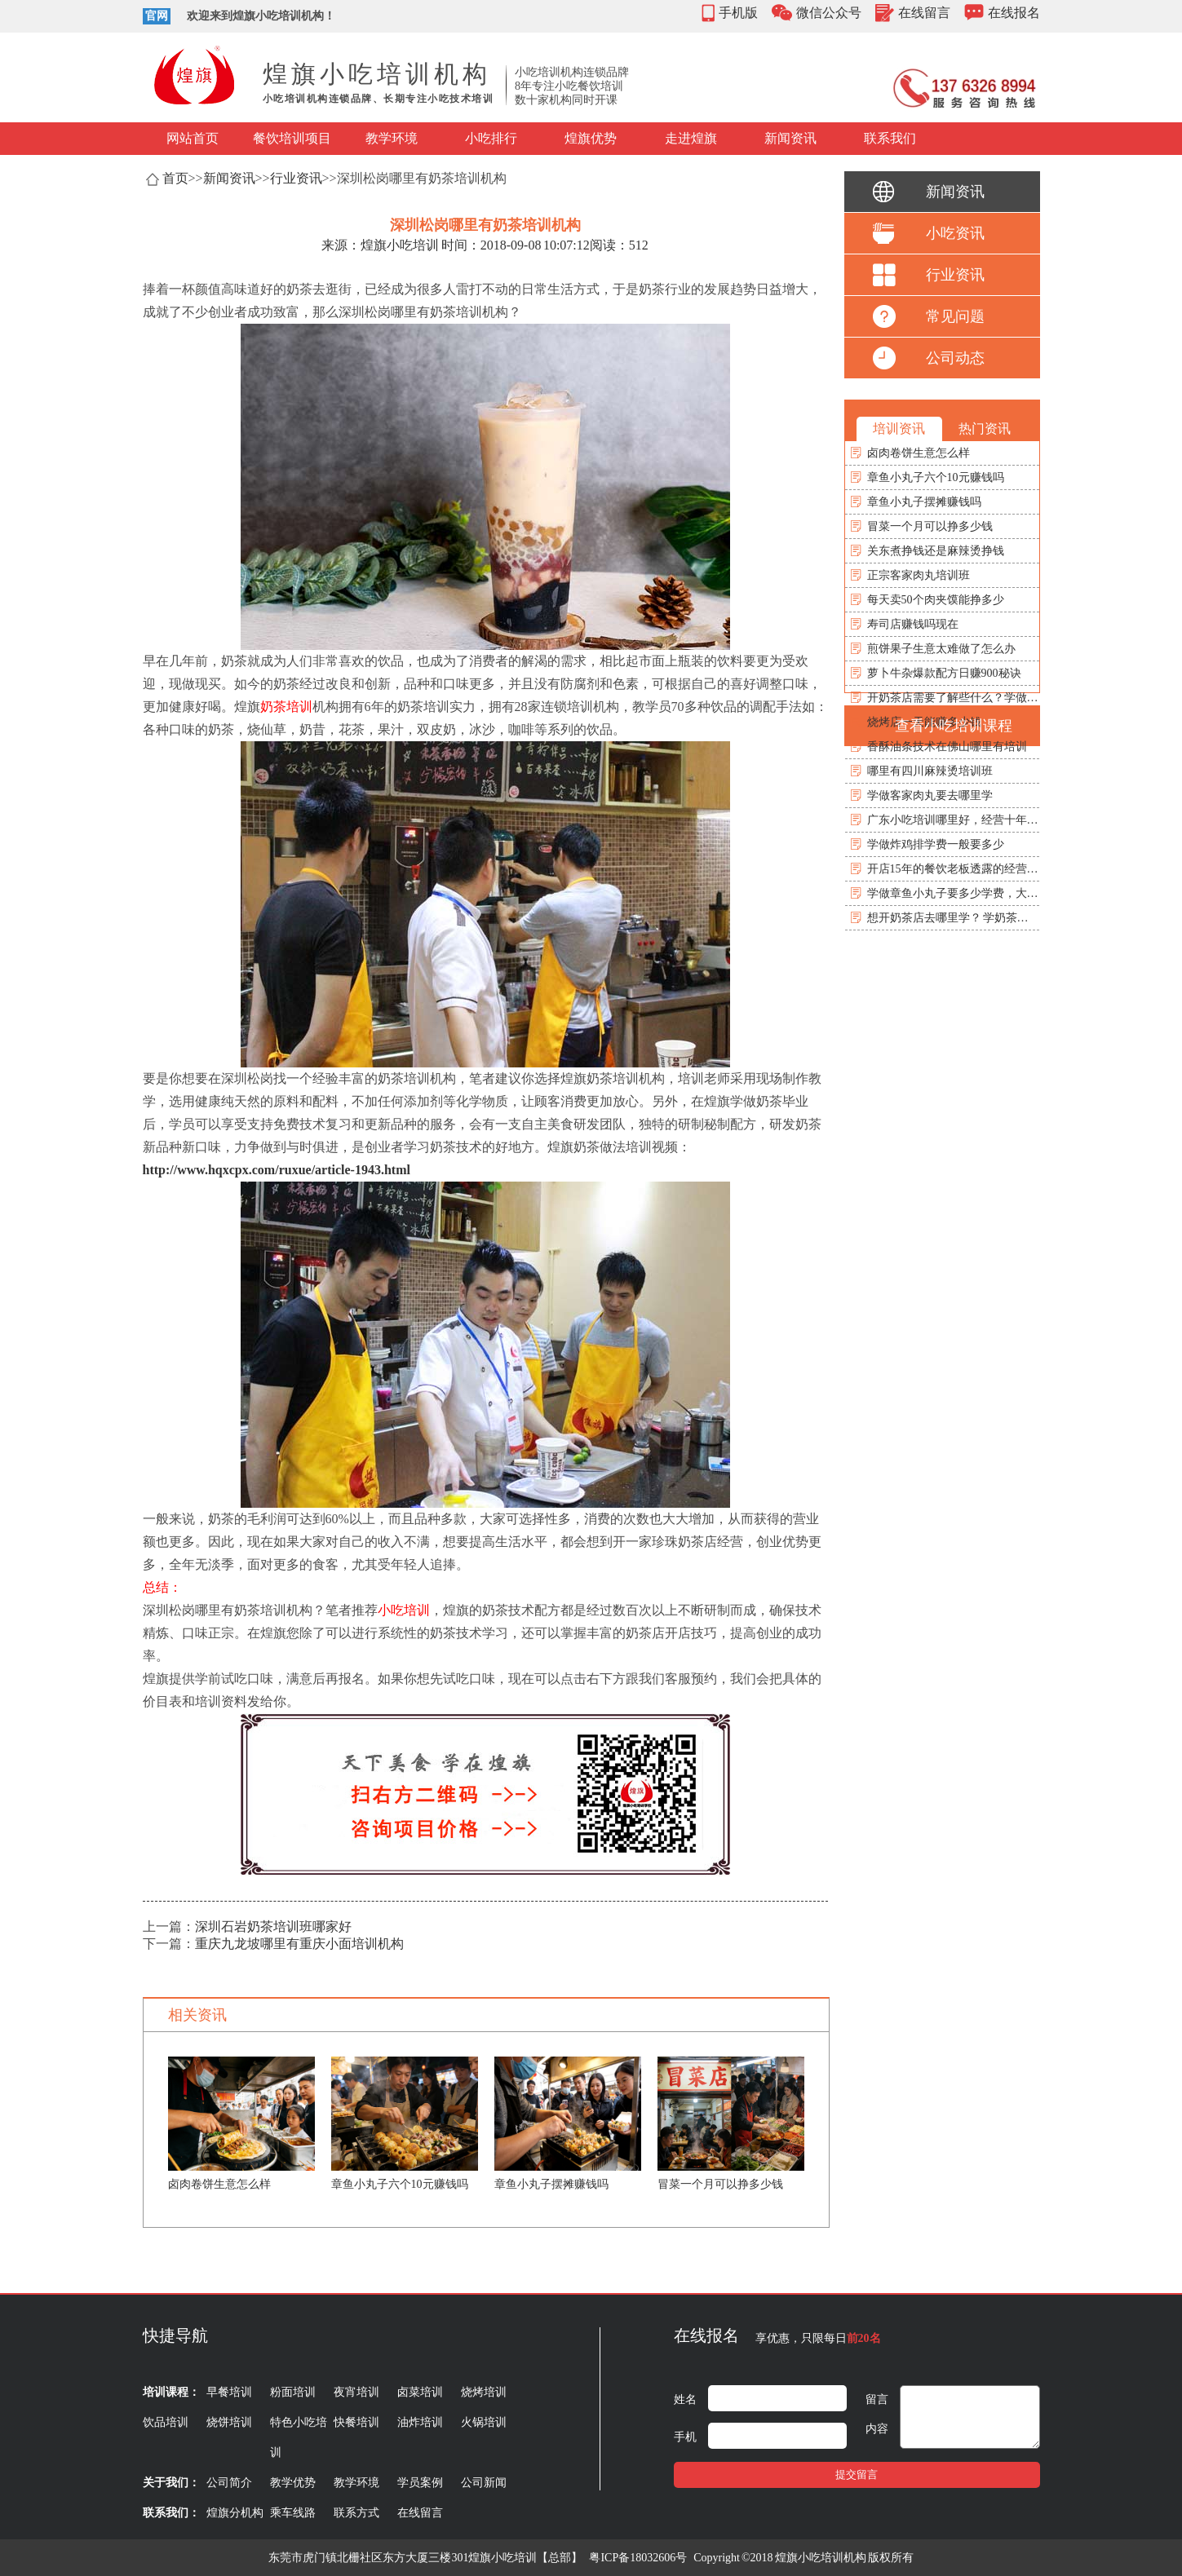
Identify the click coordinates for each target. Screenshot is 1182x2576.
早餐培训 (229, 2392)
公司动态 (955, 358)
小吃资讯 (955, 233)
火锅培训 (484, 2422)
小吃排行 (491, 138)
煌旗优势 (590, 138)
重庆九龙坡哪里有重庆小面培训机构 (299, 1944)
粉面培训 (293, 2392)
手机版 (738, 13)
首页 (175, 178)
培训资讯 (899, 428)
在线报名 (1014, 13)
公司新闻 (484, 2483)
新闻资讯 (790, 138)
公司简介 (229, 2483)
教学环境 (391, 138)
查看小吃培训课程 (953, 726)
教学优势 (293, 2483)
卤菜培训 (420, 2392)
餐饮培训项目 (292, 138)
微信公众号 (828, 13)
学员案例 (420, 2483)
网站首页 (192, 138)
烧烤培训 (484, 2392)
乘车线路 (293, 2513)
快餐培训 (356, 2422)
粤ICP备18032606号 (638, 2558)
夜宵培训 (356, 2392)
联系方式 (356, 2513)
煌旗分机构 (234, 2513)
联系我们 (890, 138)
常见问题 (955, 316)
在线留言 (924, 13)
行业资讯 (296, 178)
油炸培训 (420, 2422)
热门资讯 (984, 428)
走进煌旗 (691, 138)
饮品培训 (165, 2422)
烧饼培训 (229, 2422)
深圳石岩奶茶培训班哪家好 (273, 1926)
